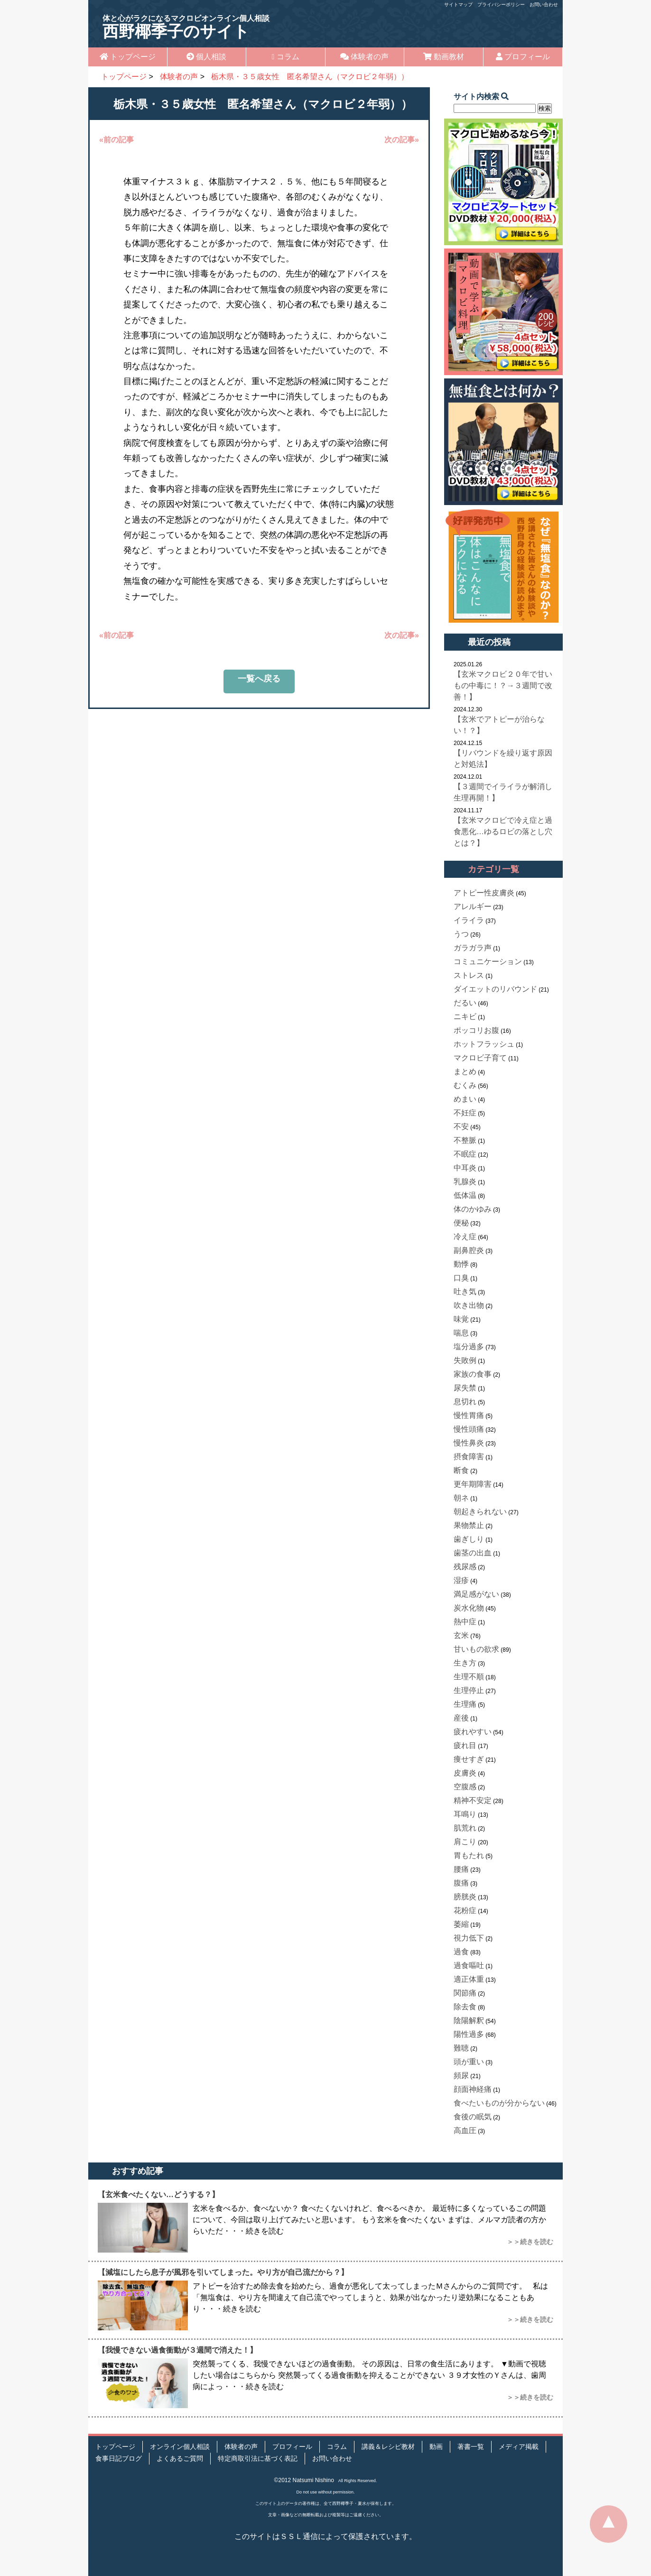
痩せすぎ (469, 1759)
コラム (285, 57)
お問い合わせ (544, 4)
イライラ (469, 920)
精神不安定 (473, 1800)
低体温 (465, 1195)
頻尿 (461, 2075)
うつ (461, 934)
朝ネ (461, 1498)
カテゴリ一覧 (493, 869)
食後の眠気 (473, 2117)
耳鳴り (465, 1814)
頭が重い (469, 2062)
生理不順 (469, 1677)
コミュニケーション (488, 961)
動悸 (461, 1264)
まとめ (465, 1071)
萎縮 (461, 1924)
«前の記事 (116, 140)
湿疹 (461, 1580)
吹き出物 (469, 1305)
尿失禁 (465, 1388)
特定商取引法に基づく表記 (258, 2458)
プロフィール (523, 57)
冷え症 (465, 1237)
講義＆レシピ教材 (388, 2446)
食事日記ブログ (118, 2458)
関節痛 (465, 1993)
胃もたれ (469, 1855)
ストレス (469, 975)
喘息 (461, 1333)
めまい (465, 1099)
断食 (461, 1470)
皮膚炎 (465, 1773)
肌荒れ (465, 1828)
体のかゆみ (473, 1209)
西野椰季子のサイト (186, 27)
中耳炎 (465, 1168)
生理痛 (465, 1704)
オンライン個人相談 (180, 2446)
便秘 (461, 1223)
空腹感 (465, 1787)
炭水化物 (469, 1608)
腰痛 (461, 1869)
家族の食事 (473, 1374)
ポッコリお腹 (476, 1030)
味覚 (461, 1319)
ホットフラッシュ (484, 1044)
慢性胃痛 (469, 1415)
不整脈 (465, 1140)
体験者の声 (364, 57)
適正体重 (469, 1979)
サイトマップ (458, 4)
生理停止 (469, 1690)
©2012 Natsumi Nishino (304, 2480)
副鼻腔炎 (469, 1250)
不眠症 (465, 1154)
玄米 (461, 1635)
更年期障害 (473, 1484)
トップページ (128, 57)
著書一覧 (470, 2446)
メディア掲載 (519, 2446)
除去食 (465, 2007)
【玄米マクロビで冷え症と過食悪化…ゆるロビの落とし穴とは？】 (503, 831)
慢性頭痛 (469, 1429)
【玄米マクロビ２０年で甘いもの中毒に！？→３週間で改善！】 (503, 685)
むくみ (465, 1085)
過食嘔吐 (469, 1965)
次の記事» (401, 140)
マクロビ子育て (480, 1058)
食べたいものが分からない (499, 2103)
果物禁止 (469, 1525)
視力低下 (469, 1938)
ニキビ (465, 1016)
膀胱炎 (465, 1897)
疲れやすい (473, 1732)
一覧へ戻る (259, 678)
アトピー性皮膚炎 (484, 893)
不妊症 (465, 1113)
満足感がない (476, 1594)
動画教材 (443, 57)
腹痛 (461, 1883)
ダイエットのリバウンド (495, 989)
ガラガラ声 (473, 948)
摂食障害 (469, 1457)
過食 (461, 1952)
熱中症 (465, 1622)
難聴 (461, 2048)
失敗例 (465, 1360)
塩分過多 (469, 1347)
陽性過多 (469, 2034)
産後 (461, 1718)
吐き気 (465, 1292)
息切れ (465, 1402)
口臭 (461, 1278)
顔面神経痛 (473, 2089)
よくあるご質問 (180, 2458)
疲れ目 (465, 1745)
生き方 (465, 1663)
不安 (461, 1126)
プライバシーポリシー (501, 4)
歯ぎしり (469, 1539)
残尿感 (465, 1567)
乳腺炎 (465, 1182)
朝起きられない (480, 1512)
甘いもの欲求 (476, 1649)
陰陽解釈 (469, 2020)
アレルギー (473, 906)
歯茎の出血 (473, 1553)
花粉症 (465, 1910)
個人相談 (206, 57)
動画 (436, 2446)
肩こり (465, 1842)
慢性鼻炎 (469, 1443)
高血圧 (465, 2130)
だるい (465, 1003)
